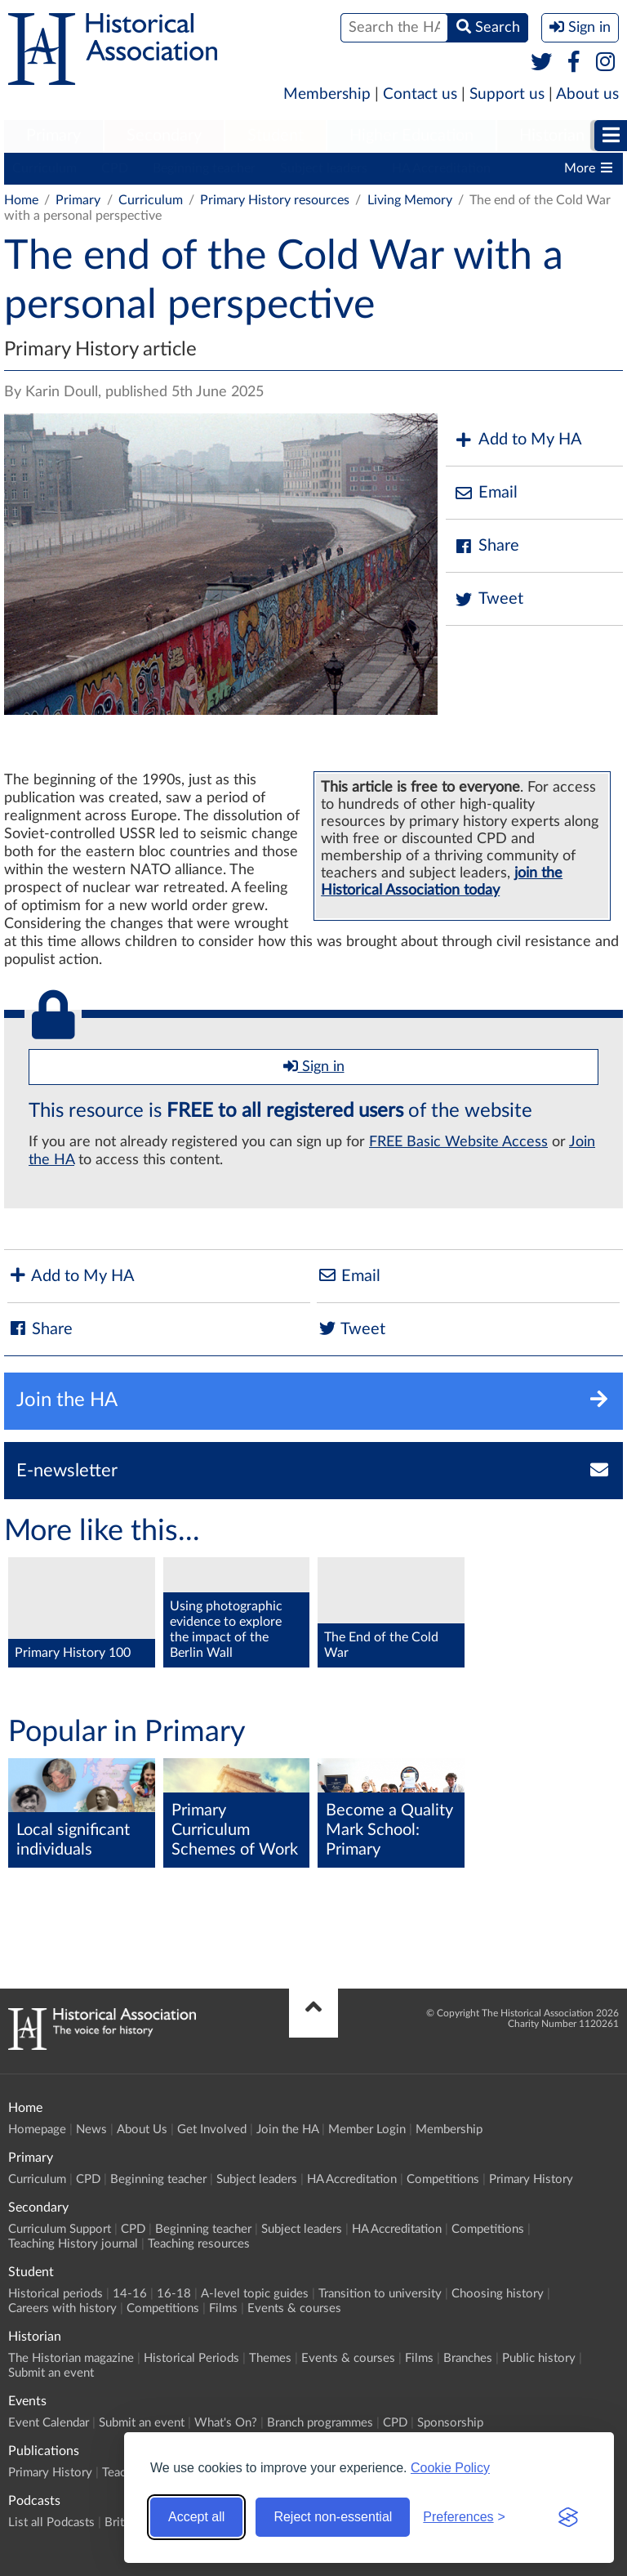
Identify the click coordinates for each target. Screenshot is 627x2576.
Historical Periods (191, 2358)
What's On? (225, 2423)
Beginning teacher (204, 168)
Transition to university (380, 2294)
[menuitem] (53, 136)
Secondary (164, 135)
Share (486, 546)
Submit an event (51, 2373)
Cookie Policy (450, 2468)
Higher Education (411, 135)
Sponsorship (450, 2423)
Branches (467, 2358)
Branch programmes (320, 2423)
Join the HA (287, 2129)
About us (587, 94)
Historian (552, 135)
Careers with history (62, 2308)
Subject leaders (323, 168)
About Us (142, 2129)
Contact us (420, 94)
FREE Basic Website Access (458, 1142)
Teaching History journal (73, 2244)
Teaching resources (199, 2244)
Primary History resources (274, 200)
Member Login (367, 2129)
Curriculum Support (59, 2229)
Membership (327, 94)
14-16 (130, 2294)
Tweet (488, 599)
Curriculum (44, 168)
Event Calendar (48, 2423)
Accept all (196, 2517)
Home (21, 200)
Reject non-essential (332, 2517)
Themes (270, 2358)
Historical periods (55, 2294)
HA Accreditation (441, 168)
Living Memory (409, 200)
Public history (539, 2358)
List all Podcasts (51, 2522)
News (91, 2129)
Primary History (531, 2179)
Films (223, 2308)
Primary (53, 135)
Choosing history (497, 2294)
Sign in (314, 1066)
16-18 (174, 2294)
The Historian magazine (71, 2358)
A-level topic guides (255, 2294)
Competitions (443, 2179)
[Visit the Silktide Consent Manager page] (568, 2517)
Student (275, 135)
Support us (507, 94)
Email (486, 493)
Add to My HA (518, 440)
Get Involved (212, 2129)
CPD (114, 168)
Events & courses (294, 2308)
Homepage (37, 2129)
